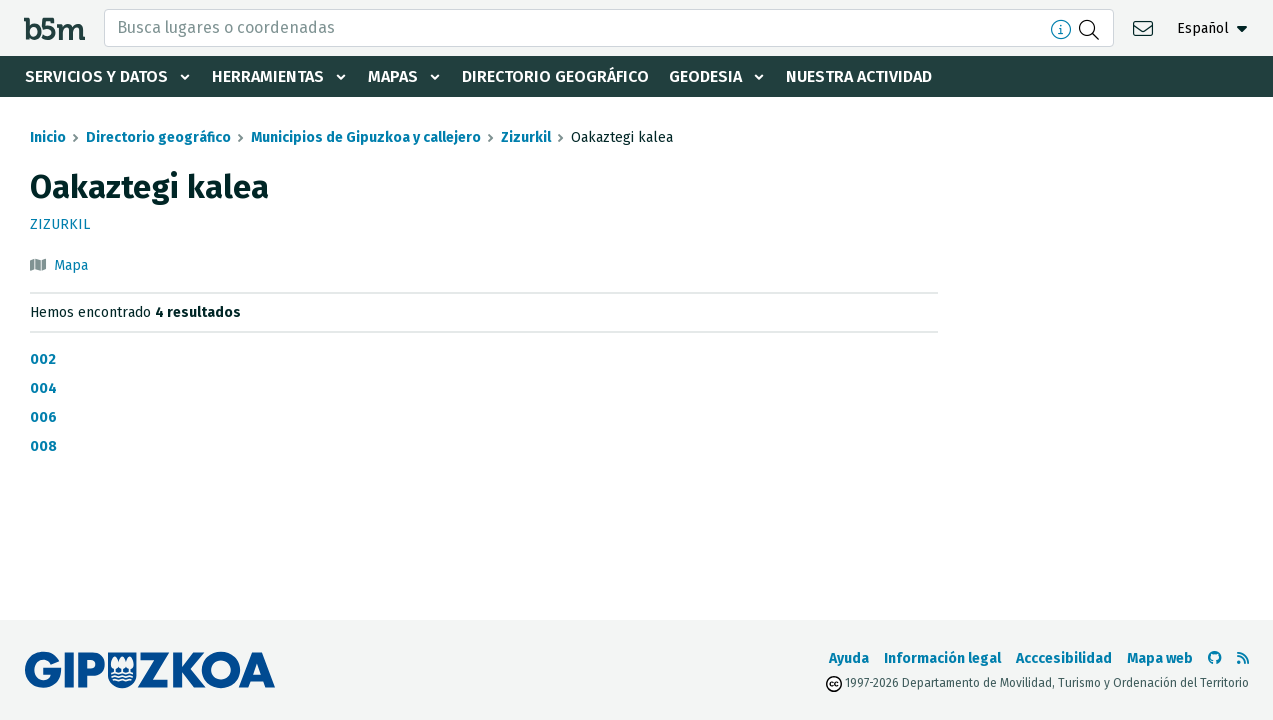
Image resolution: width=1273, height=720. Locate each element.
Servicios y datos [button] (96, 76)
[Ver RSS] (1243, 658)
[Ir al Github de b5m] (1215, 658)
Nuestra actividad (859, 76)
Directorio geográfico (555, 76)
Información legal (942, 658)
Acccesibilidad (1064, 658)
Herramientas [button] (268, 76)
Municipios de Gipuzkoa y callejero (366, 137)
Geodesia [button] (705, 76)
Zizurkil (526, 137)
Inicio (48, 137)
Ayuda (849, 658)
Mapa (71, 265)
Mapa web (1160, 658)
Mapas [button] (393, 76)
